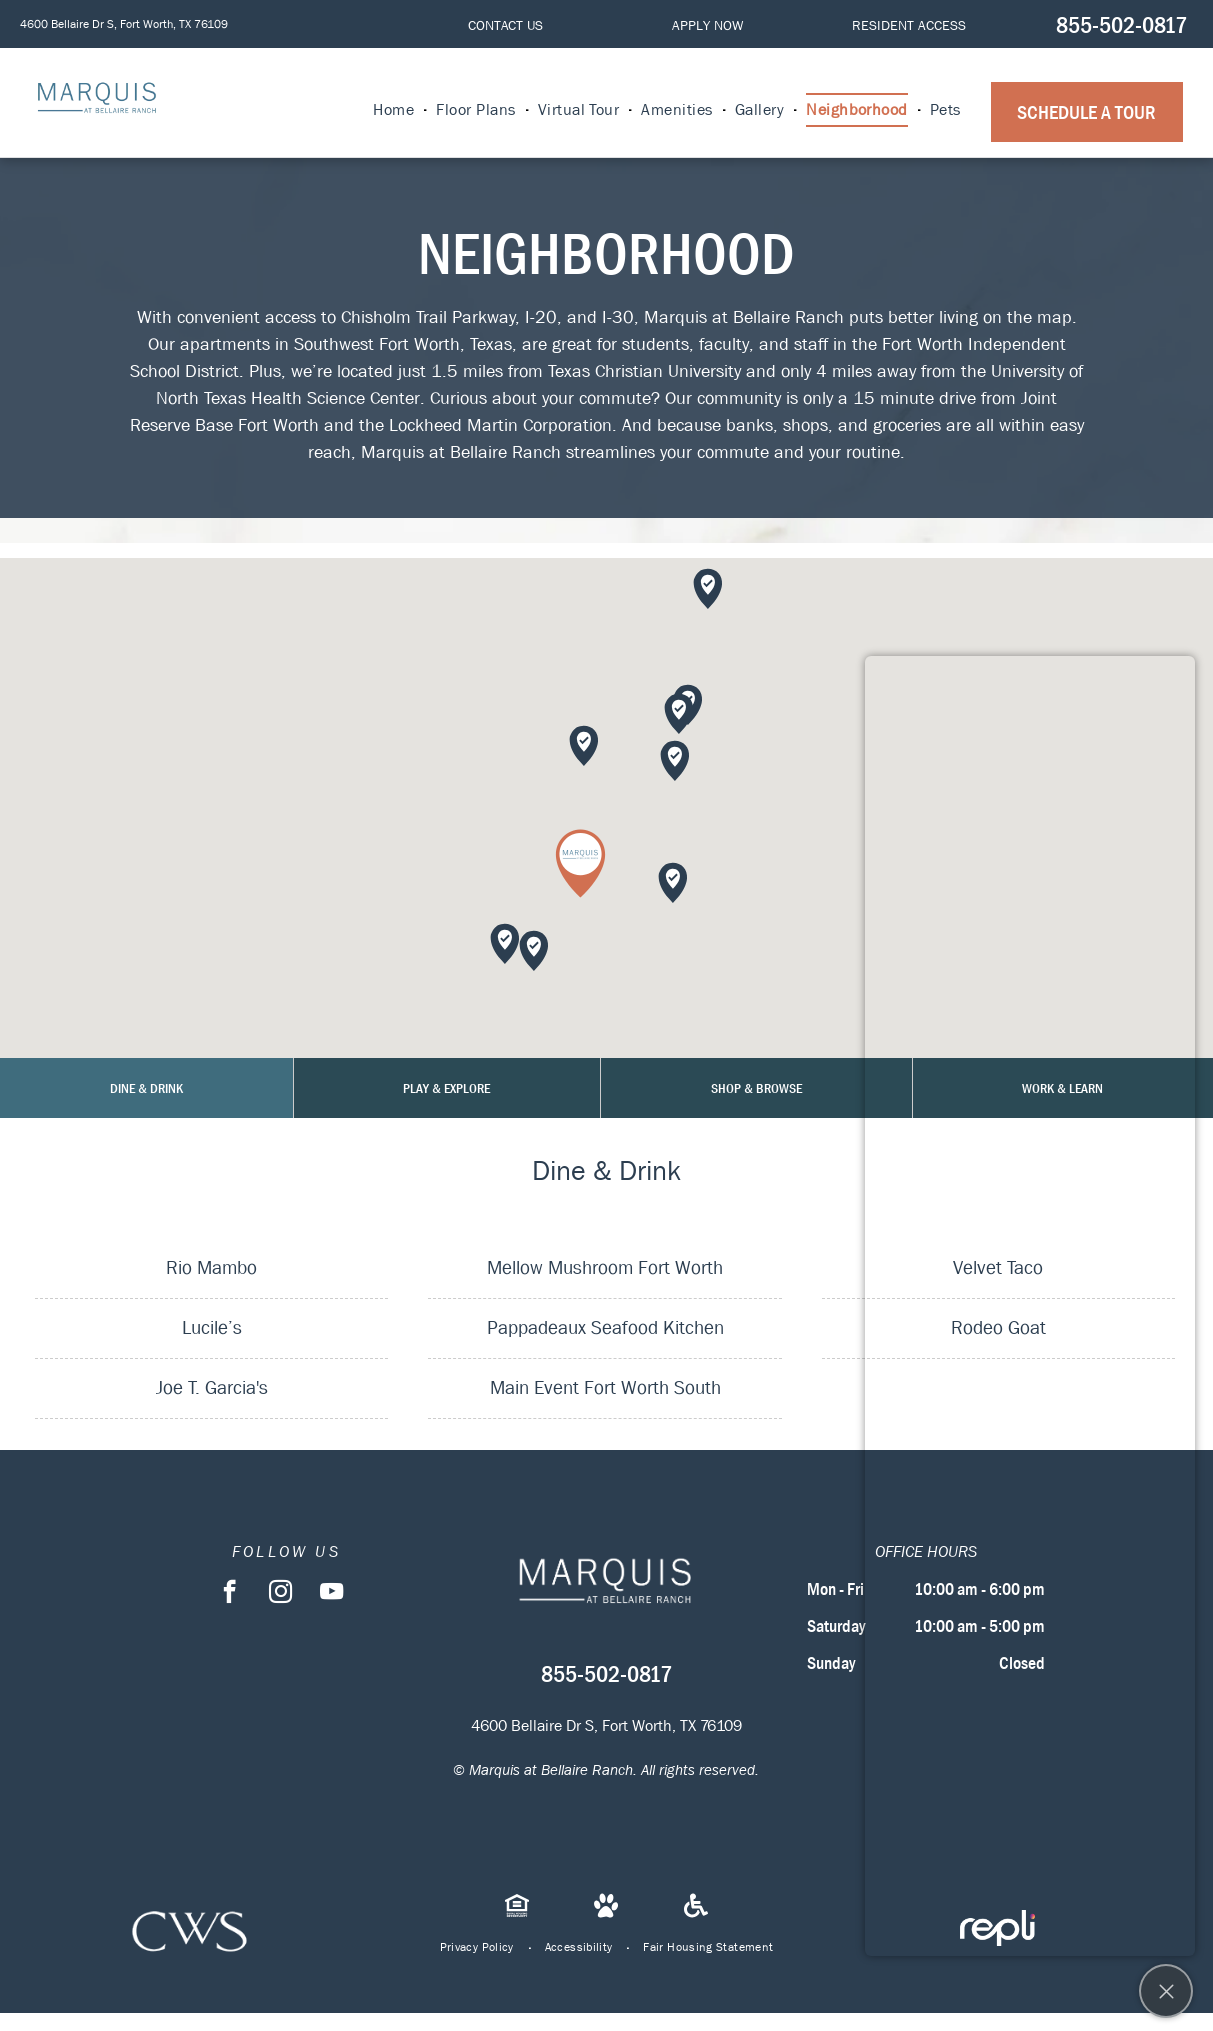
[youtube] (331, 1594)
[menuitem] (394, 110)
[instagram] (280, 1594)
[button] (580, 863)
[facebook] (229, 1594)
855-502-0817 (1121, 25)
